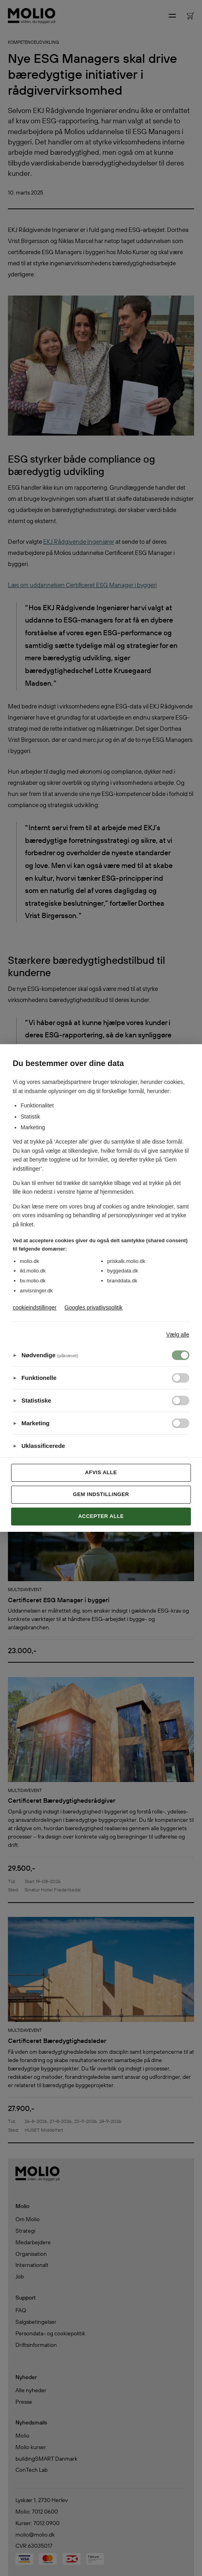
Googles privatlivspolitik (94, 1307)
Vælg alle (177, 1334)
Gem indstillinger (101, 1494)
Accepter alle (101, 1516)
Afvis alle (101, 1472)
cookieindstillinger (35, 1307)
